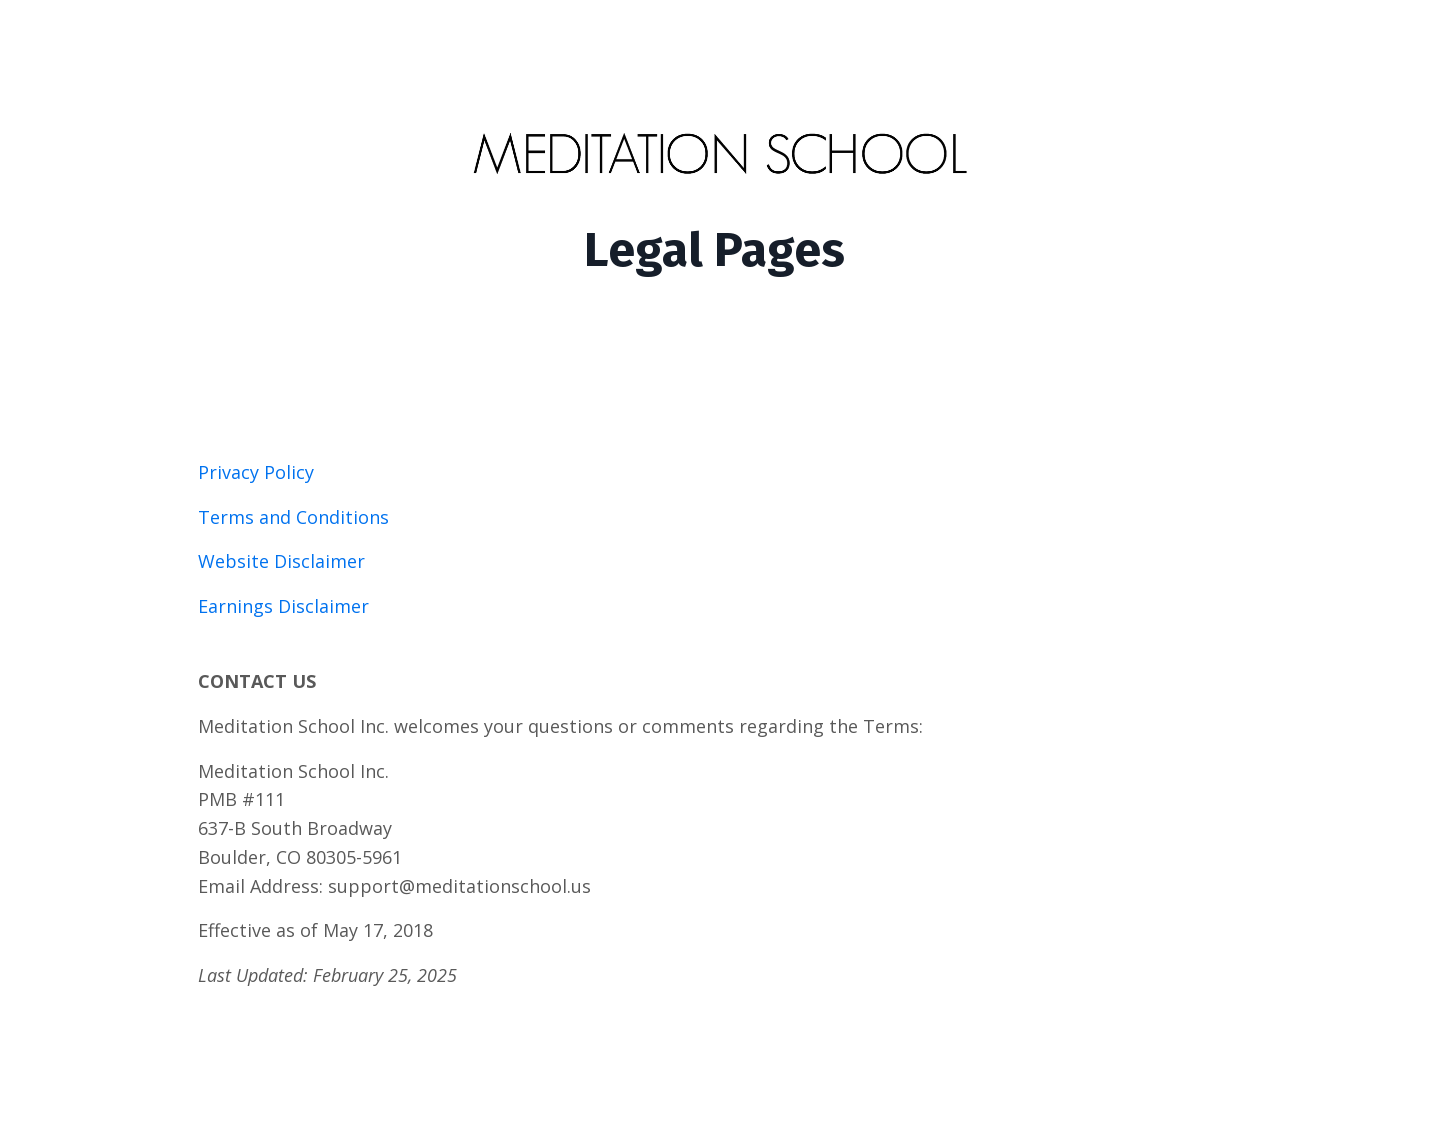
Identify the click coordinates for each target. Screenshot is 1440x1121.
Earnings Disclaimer (283, 606)
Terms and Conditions (293, 517)
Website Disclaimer (281, 561)
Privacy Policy (256, 472)
